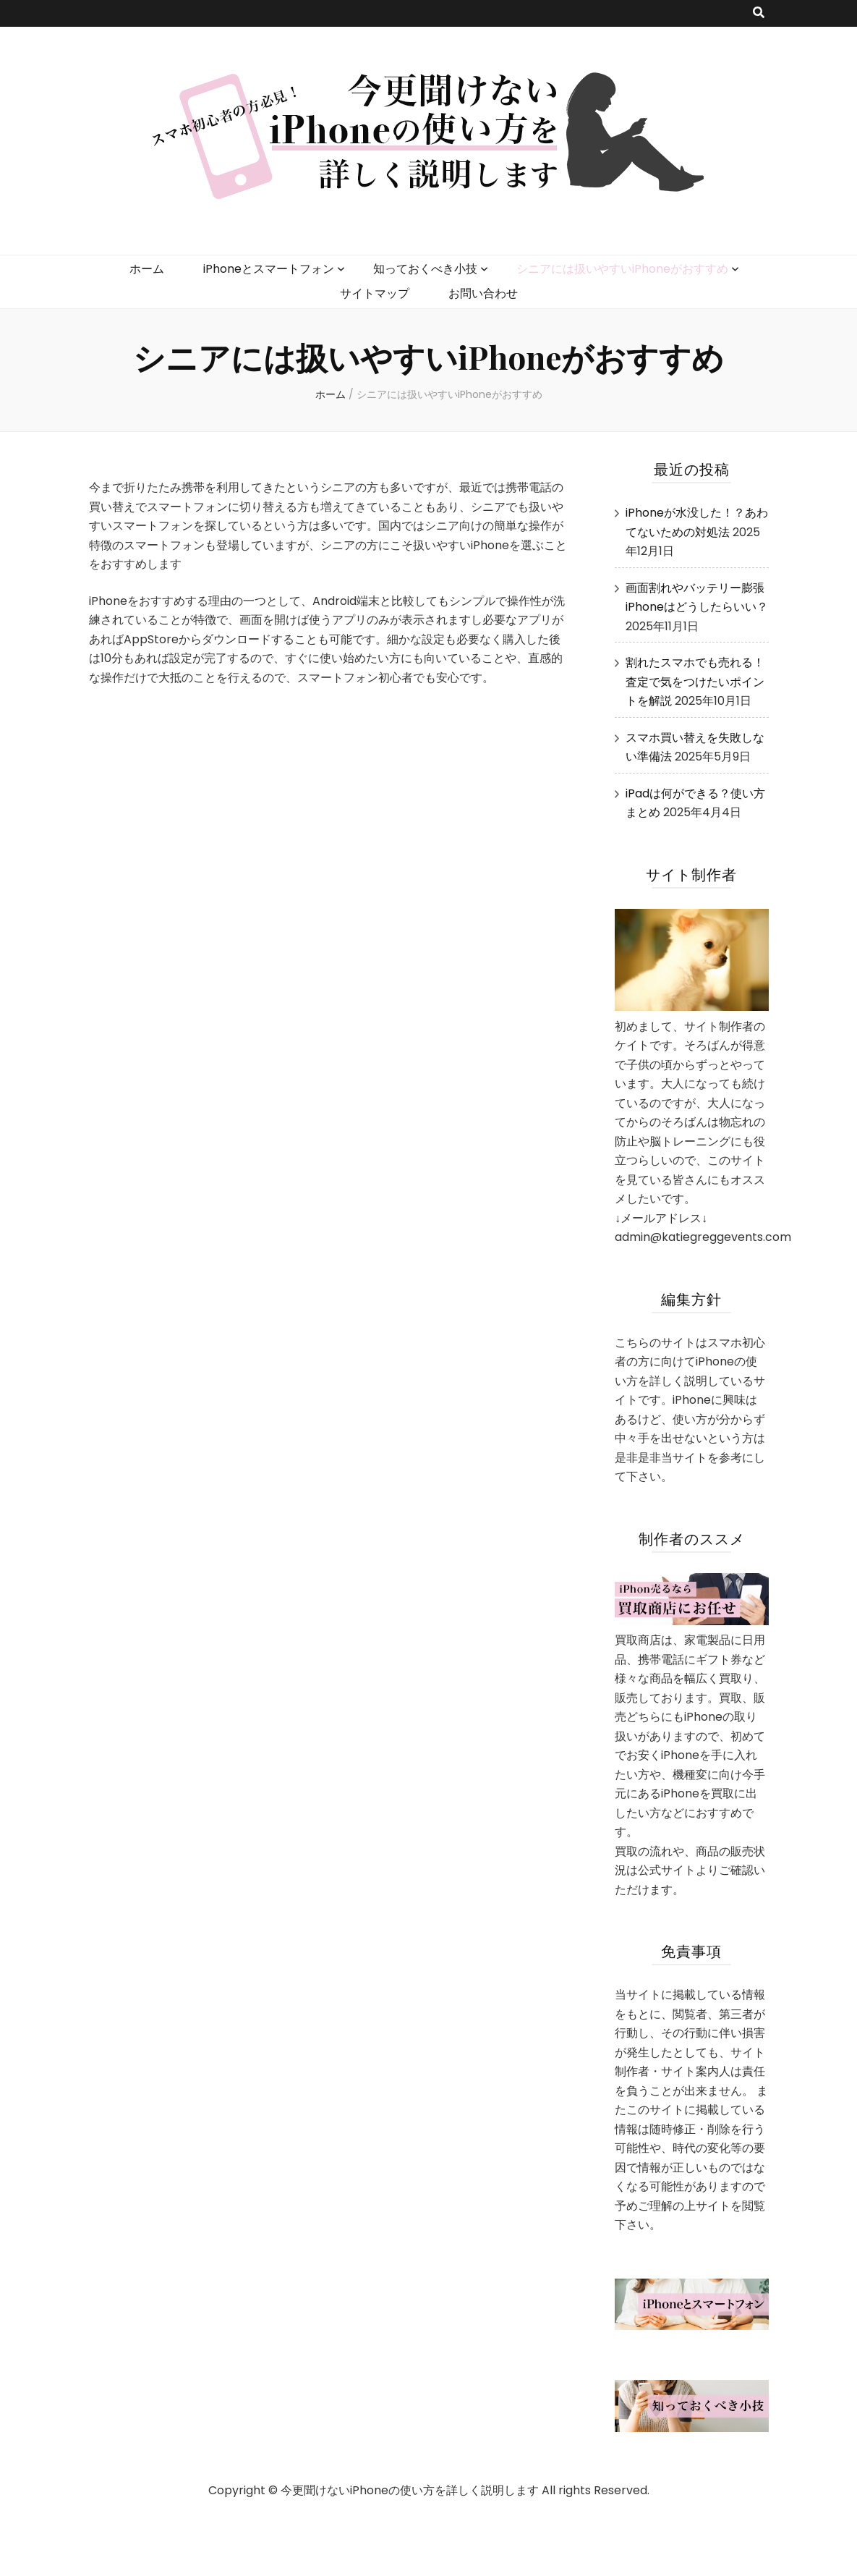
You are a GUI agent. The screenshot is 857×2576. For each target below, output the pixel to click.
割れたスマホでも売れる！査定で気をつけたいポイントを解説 (695, 681)
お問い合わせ (483, 293)
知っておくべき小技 (425, 268)
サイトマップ (374, 293)
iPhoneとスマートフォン (268, 268)
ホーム (146, 268)
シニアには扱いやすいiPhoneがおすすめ (622, 268)
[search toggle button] (758, 13)
